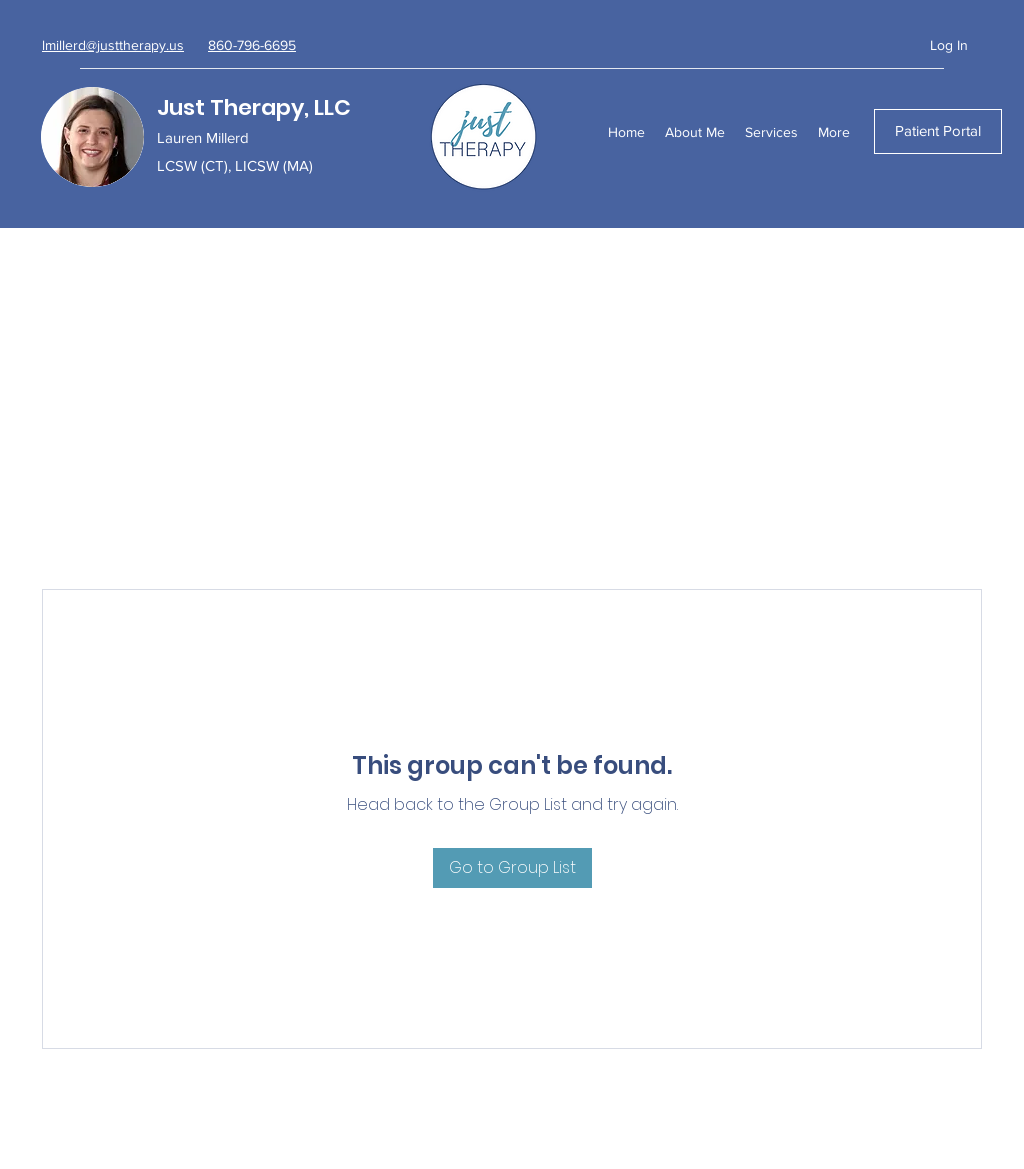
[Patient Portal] (938, 131)
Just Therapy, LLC (254, 107)
